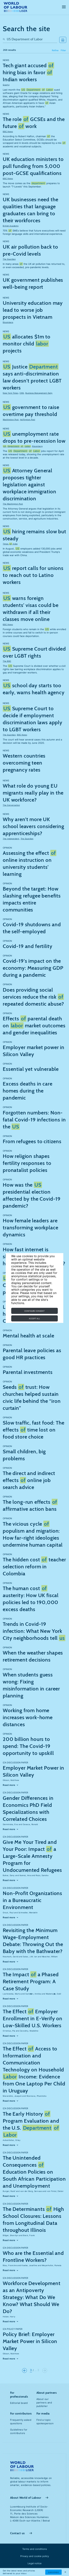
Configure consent (34, 1311)
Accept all (34, 1318)
